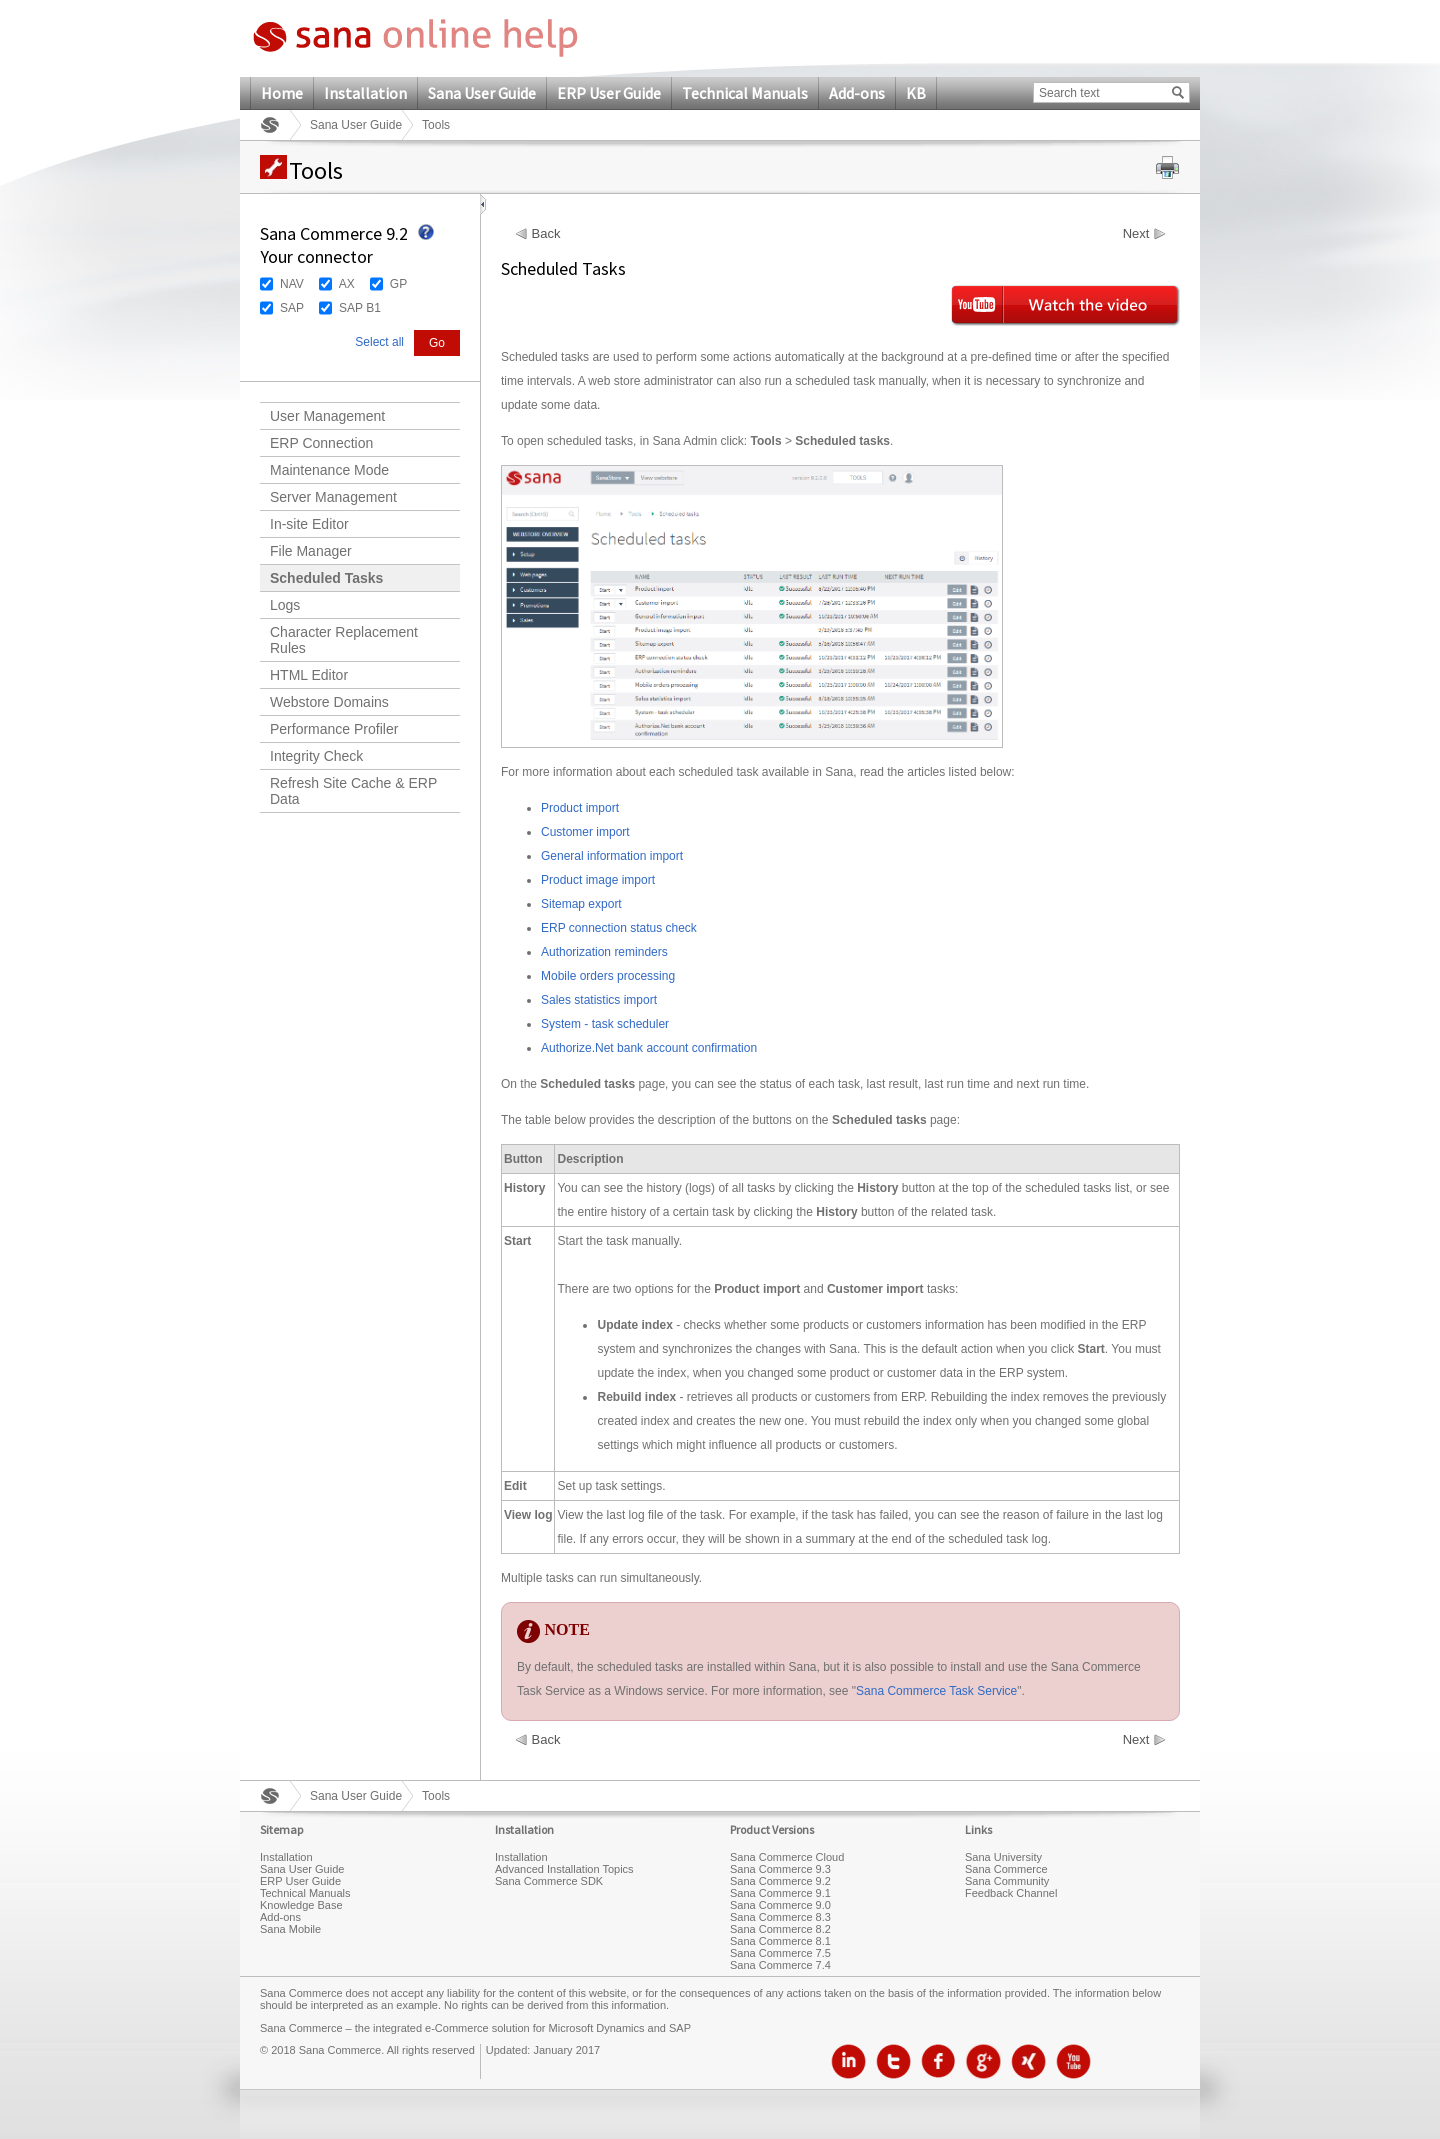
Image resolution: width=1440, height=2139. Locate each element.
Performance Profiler (334, 729)
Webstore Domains (329, 702)
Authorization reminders (604, 952)
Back (546, 234)
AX (347, 284)
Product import (580, 808)
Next (1136, 234)
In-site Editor (309, 524)
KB (916, 93)
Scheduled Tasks (326, 578)
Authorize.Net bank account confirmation (649, 1048)
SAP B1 (360, 308)
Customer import (585, 832)
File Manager (311, 551)
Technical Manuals (745, 93)
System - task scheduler (605, 1024)
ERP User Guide (609, 93)
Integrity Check (316, 756)
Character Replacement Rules (344, 640)
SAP (292, 308)
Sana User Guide (482, 93)
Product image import (598, 880)
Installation (365, 93)
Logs (285, 605)
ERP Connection (321, 443)
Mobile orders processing (608, 976)
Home (282, 93)
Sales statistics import (599, 1000)
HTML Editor (309, 675)
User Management (327, 416)
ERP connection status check (619, 928)
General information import (612, 856)
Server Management (333, 497)
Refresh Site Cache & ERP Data (353, 791)
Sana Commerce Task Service (936, 1691)
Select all (379, 342)
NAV (292, 284)
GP (398, 284)
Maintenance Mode (329, 470)
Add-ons (857, 93)
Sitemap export (581, 904)
